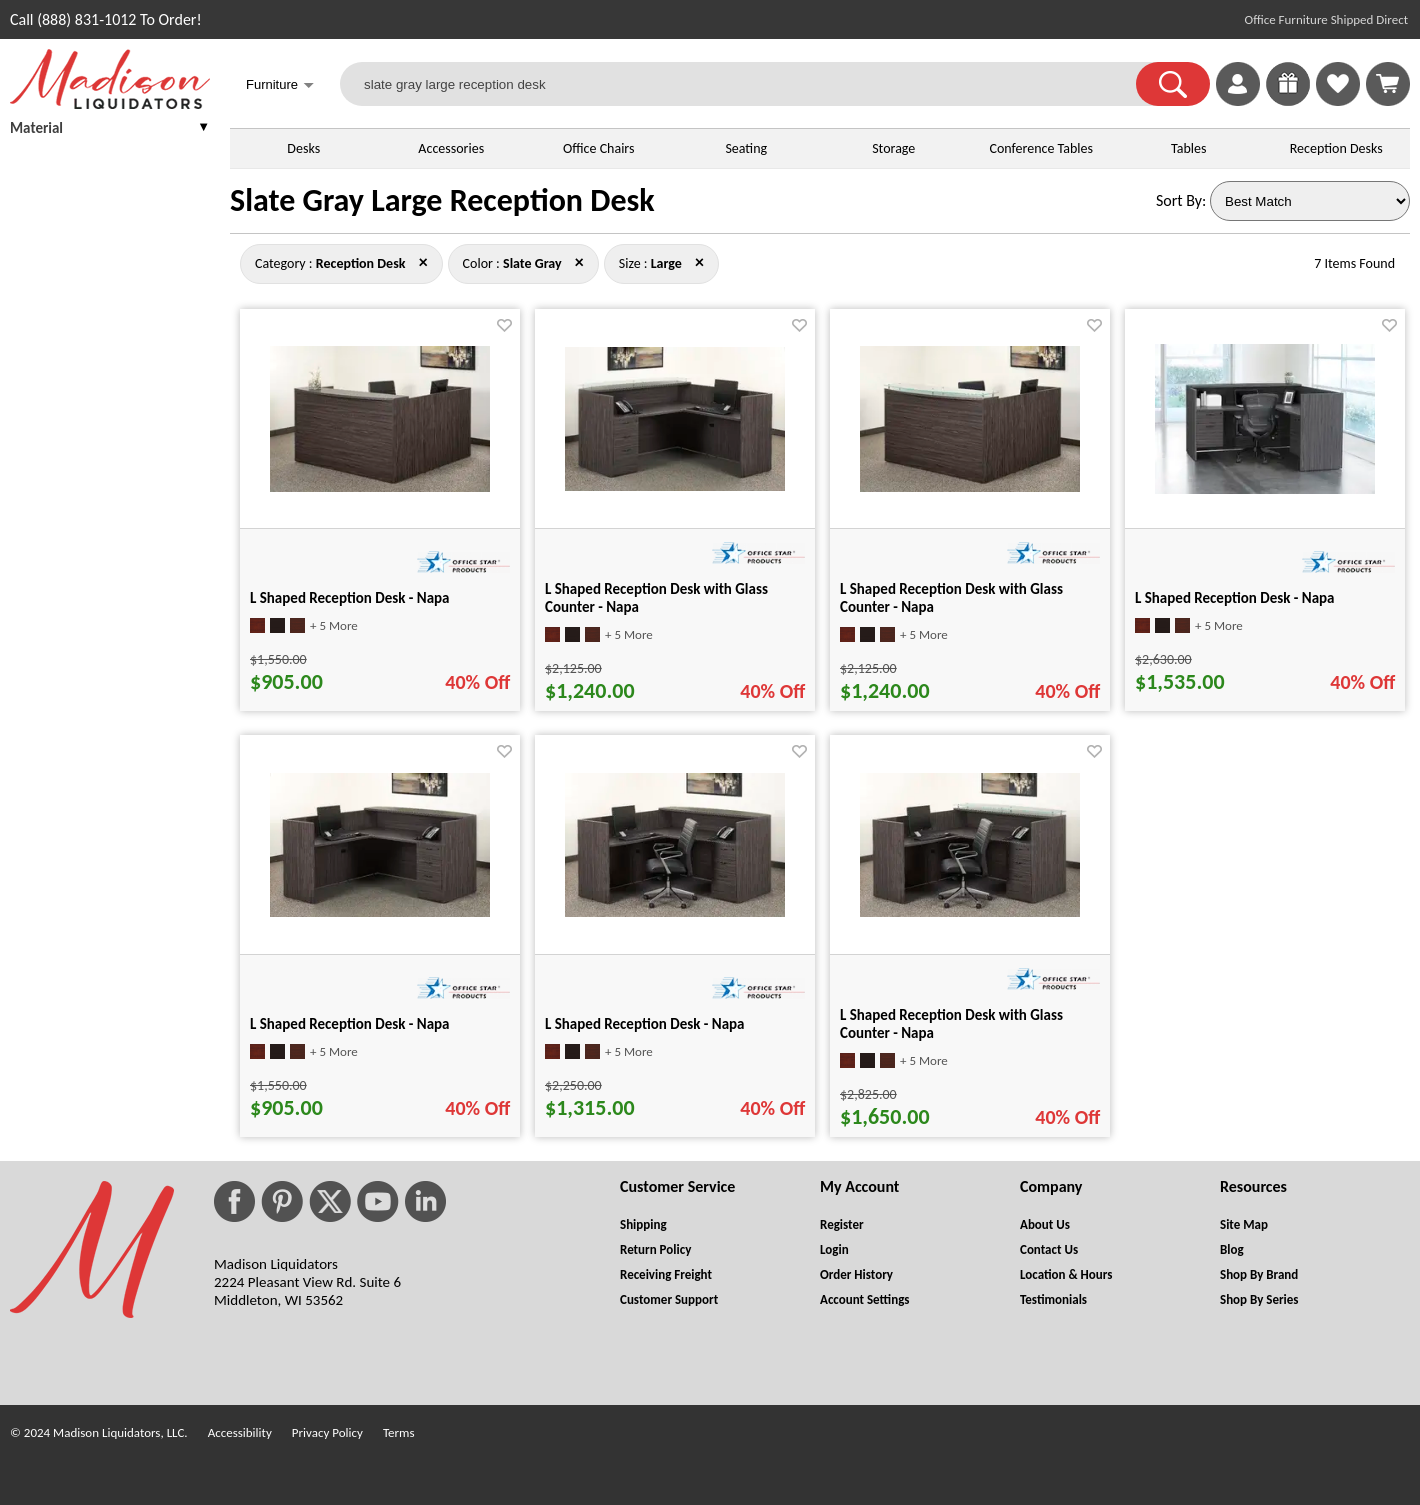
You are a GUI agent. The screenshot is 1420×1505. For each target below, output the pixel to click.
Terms (399, 1432)
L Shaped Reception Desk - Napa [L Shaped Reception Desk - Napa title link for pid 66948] (1235, 598)
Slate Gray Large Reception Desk (442, 200)
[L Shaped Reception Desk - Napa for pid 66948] (1265, 488)
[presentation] (110, 130)
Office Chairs (598, 148)
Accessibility (240, 1432)
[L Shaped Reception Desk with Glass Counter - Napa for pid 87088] (675, 485)
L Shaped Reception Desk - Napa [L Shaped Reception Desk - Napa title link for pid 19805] (645, 1024)
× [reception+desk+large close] (579, 262)
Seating (746, 148)
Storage (893, 148)
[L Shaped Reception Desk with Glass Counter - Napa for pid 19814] (970, 911)
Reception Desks (1336, 148)
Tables (1188, 148)
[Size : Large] (666, 263)
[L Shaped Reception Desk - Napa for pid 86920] (380, 911)
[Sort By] (1310, 201)
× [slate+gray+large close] (423, 262)
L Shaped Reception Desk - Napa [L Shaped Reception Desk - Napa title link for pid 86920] (350, 1024)
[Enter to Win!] (1288, 100)
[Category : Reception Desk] (361, 263)
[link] (1388, 84)
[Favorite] (504, 325)
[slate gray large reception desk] (750, 84)
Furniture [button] (280, 86)
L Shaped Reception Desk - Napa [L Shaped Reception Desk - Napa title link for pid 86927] (350, 598)
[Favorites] (1338, 100)
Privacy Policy (327, 1432)
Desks (303, 148)
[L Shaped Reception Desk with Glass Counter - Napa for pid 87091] (970, 486)
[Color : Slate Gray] (532, 263)
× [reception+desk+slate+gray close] (699, 262)
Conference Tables (1041, 148)
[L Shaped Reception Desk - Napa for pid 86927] (380, 486)
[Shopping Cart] (1388, 84)
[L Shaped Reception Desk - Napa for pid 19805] (675, 911)
